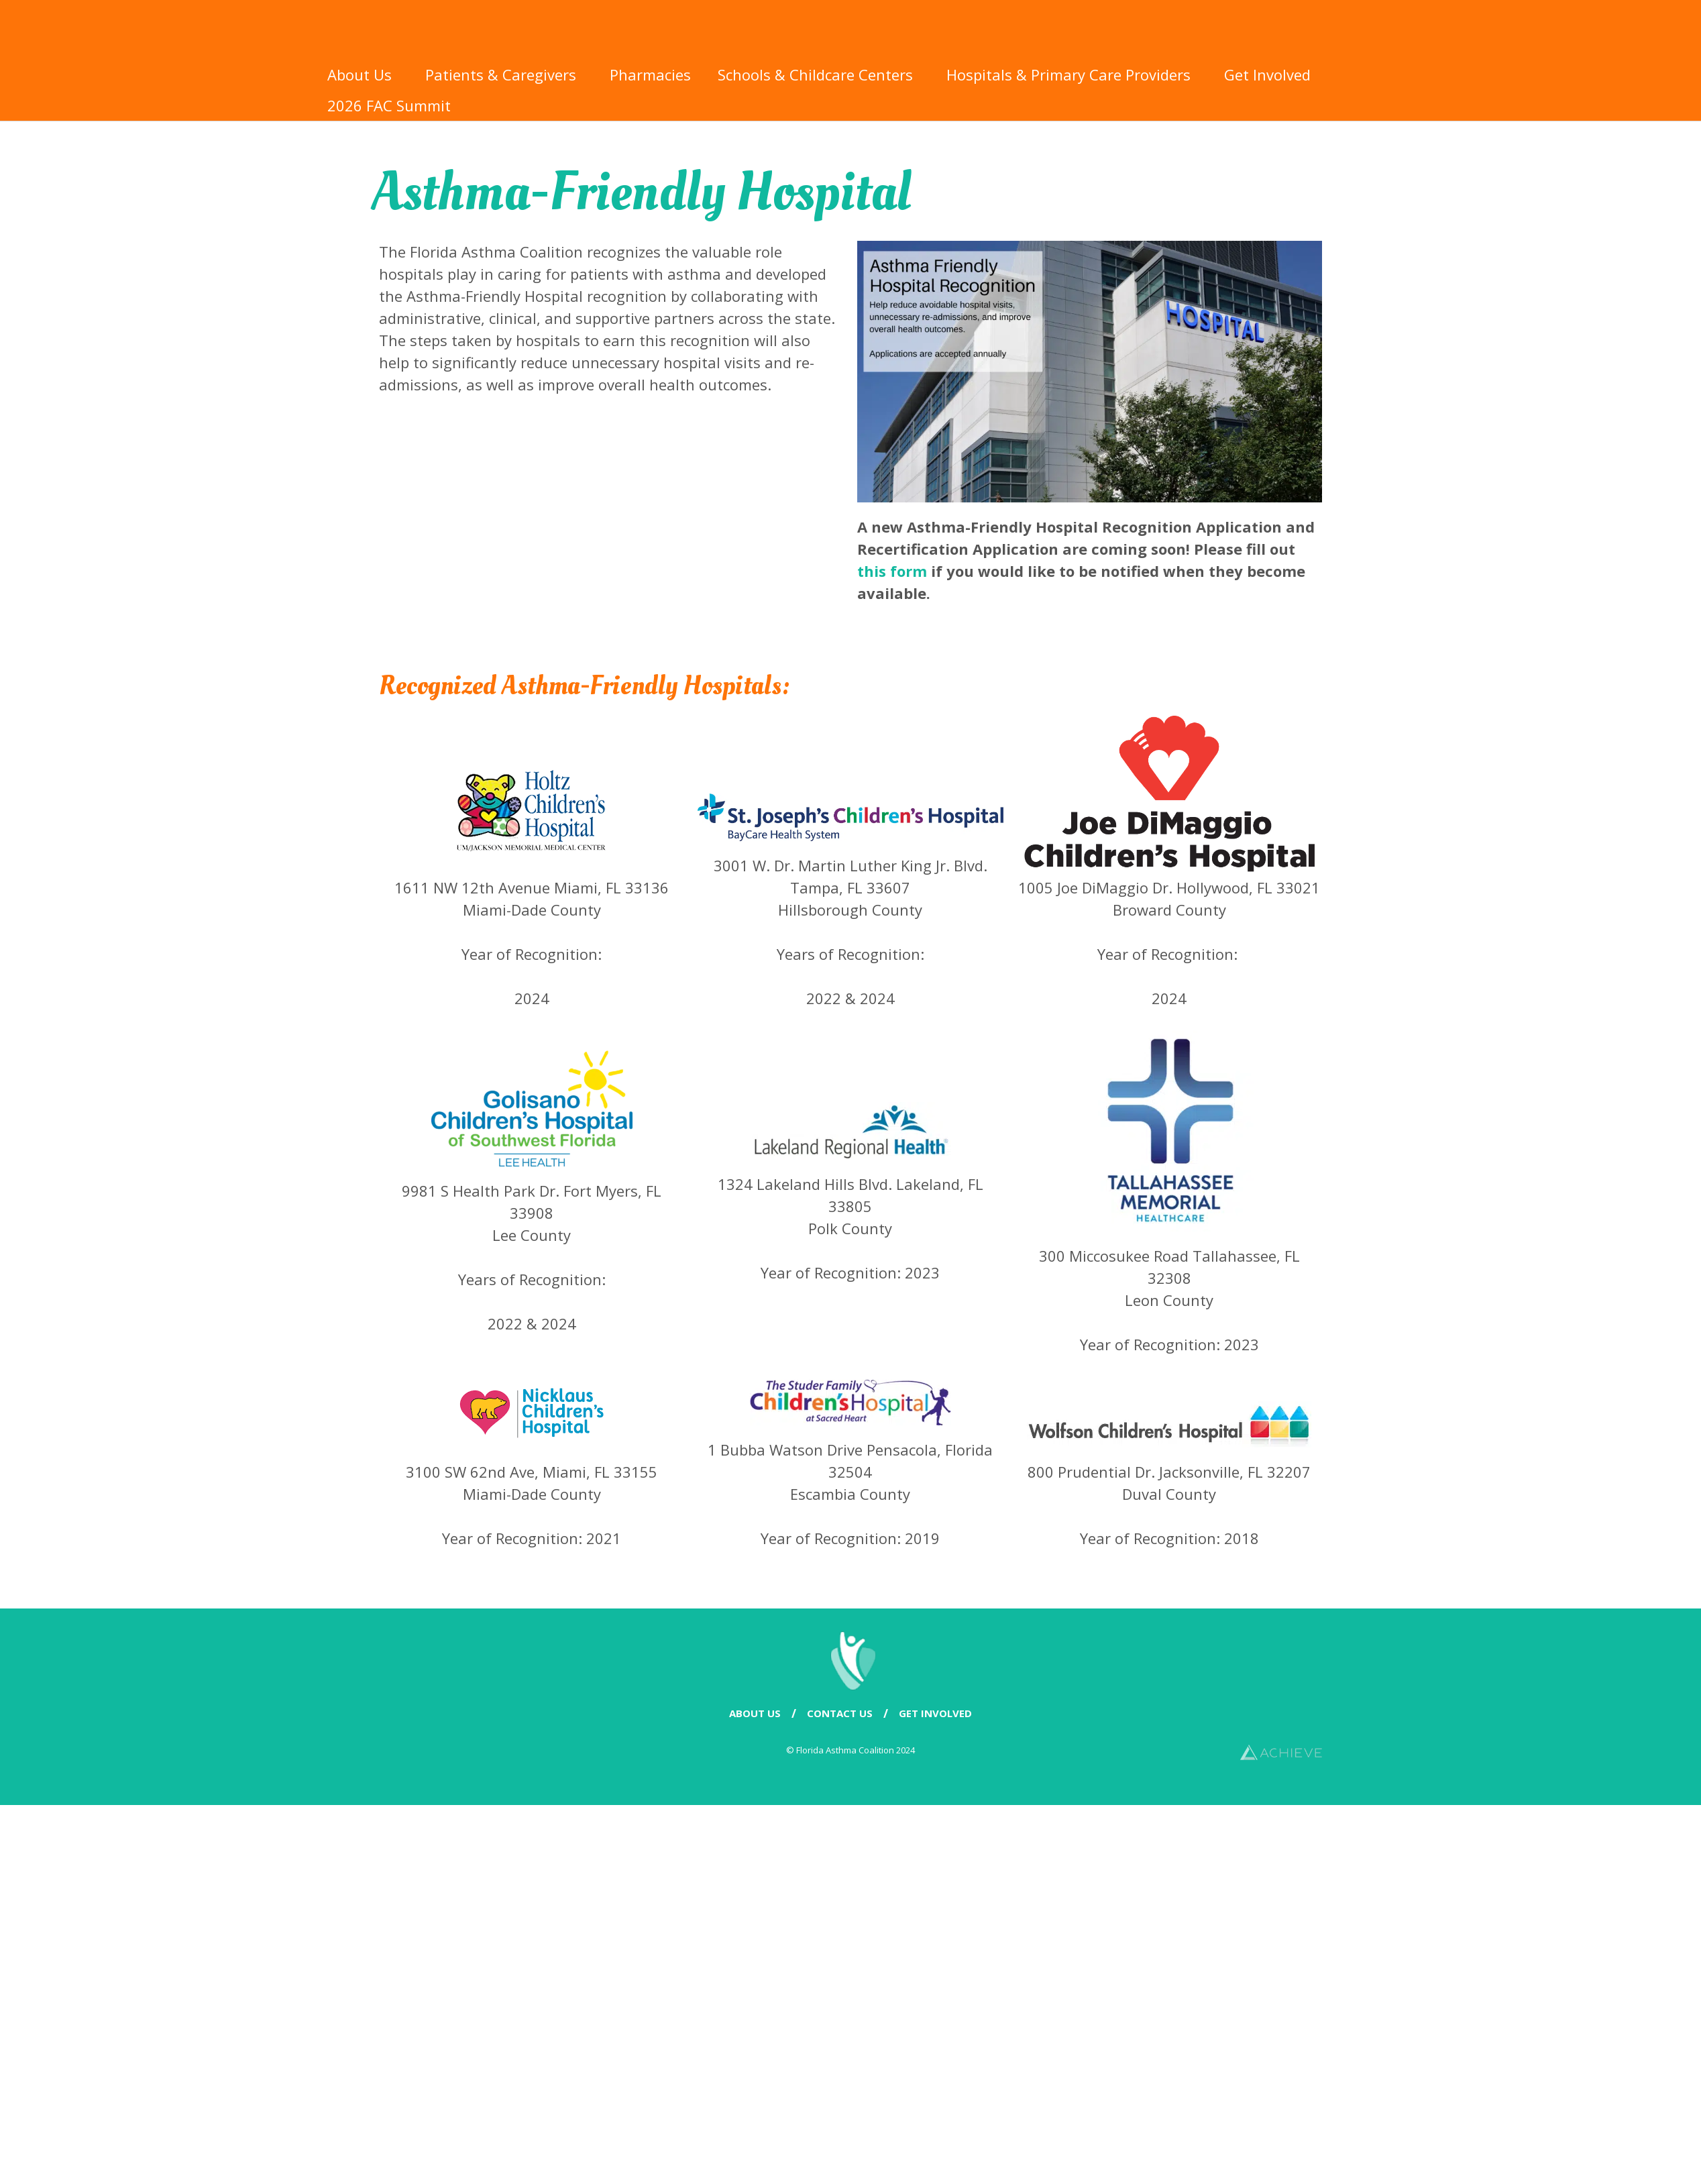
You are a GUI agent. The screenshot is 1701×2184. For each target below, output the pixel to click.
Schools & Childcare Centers (819, 74)
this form (892, 571)
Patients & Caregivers (504, 74)
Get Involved (1270, 74)
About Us (362, 74)
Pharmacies (650, 74)
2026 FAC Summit (392, 105)
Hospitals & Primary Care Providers (1071, 74)
